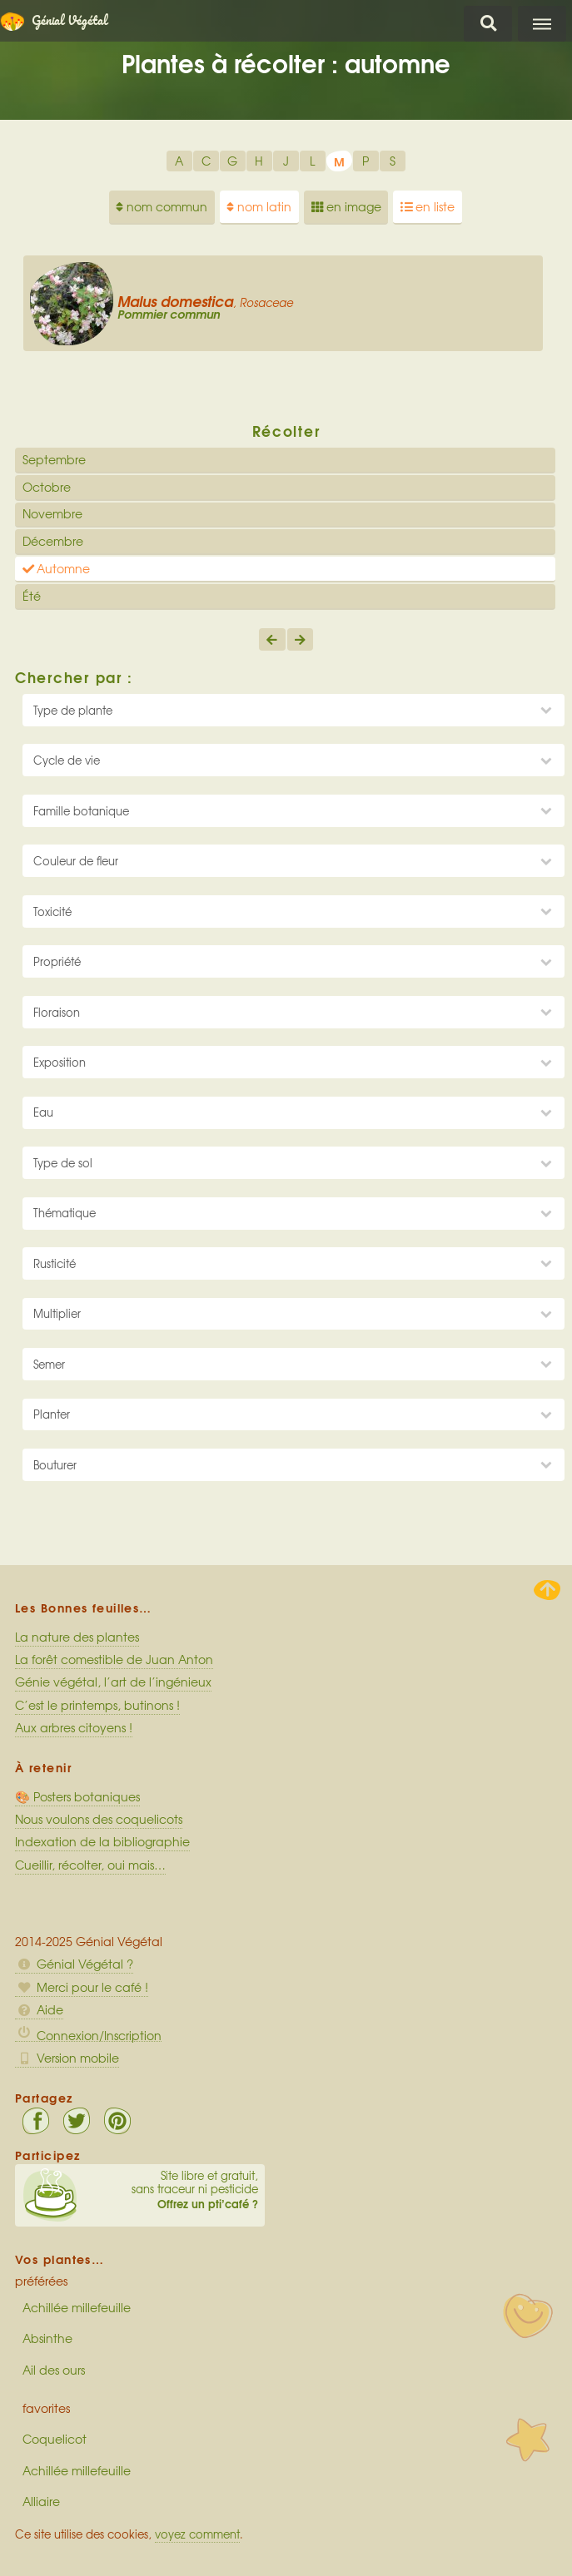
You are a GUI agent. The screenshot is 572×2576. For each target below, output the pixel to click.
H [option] (259, 160)
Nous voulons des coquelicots (98, 1819)
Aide (39, 2009)
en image (346, 206)
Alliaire (41, 2501)
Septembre (54, 459)
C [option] (206, 160)
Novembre (52, 513)
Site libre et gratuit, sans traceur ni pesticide (140, 2189)
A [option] (179, 160)
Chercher (488, 24)
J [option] (286, 160)
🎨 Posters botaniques (77, 1796)
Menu (542, 24)
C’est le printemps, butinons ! (97, 1705)
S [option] (392, 160)
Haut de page (547, 1590)
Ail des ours (53, 2370)
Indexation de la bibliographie (102, 1841)
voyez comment (197, 2534)
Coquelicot (54, 2439)
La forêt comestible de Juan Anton (114, 1659)
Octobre (46, 487)
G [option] (232, 160)
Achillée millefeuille (76, 2307)
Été (31, 596)
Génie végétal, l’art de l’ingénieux (113, 1681)
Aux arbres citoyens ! (73, 1727)
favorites (46, 2408)
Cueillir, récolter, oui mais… (90, 1864)
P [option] (365, 160)
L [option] (312, 160)
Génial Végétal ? (74, 1963)
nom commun (161, 206)
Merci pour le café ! (81, 1987)
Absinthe (47, 2338)
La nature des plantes (77, 1636)
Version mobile (67, 2057)
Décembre (52, 541)
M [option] (339, 161)
